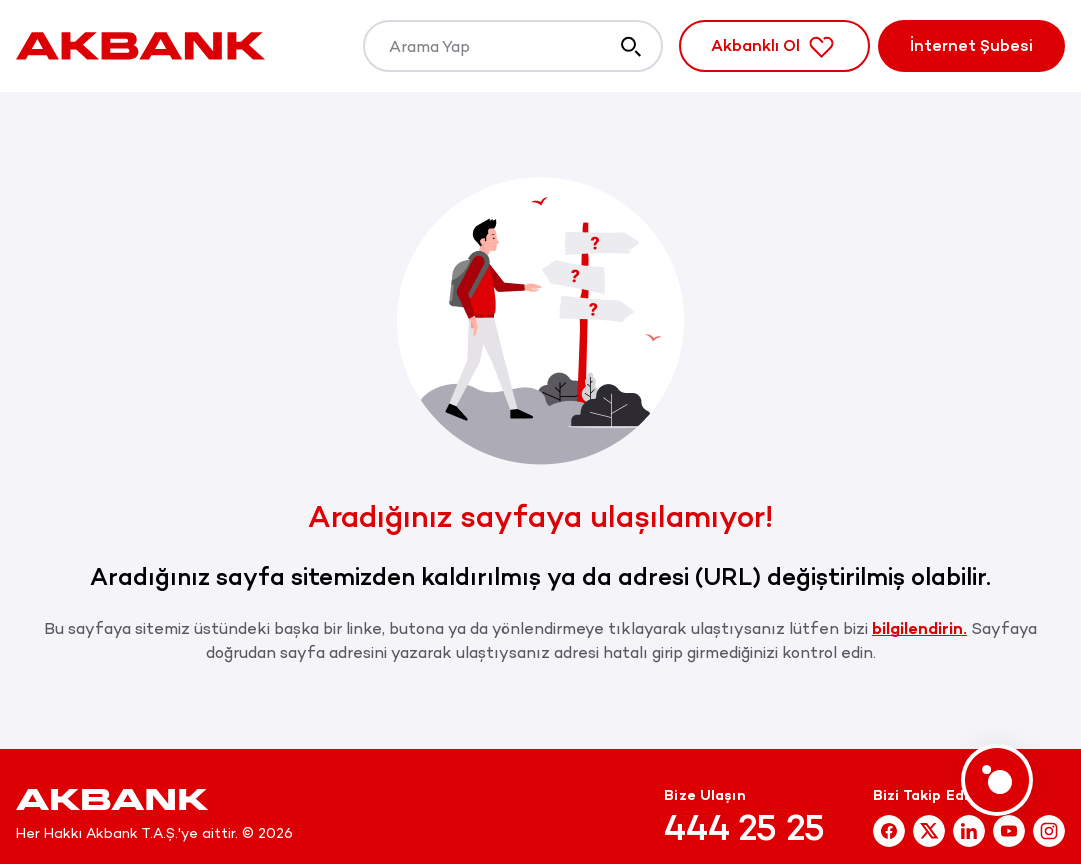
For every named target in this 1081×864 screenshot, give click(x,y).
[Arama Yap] (513, 46)
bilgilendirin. (919, 628)
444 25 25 (744, 828)
